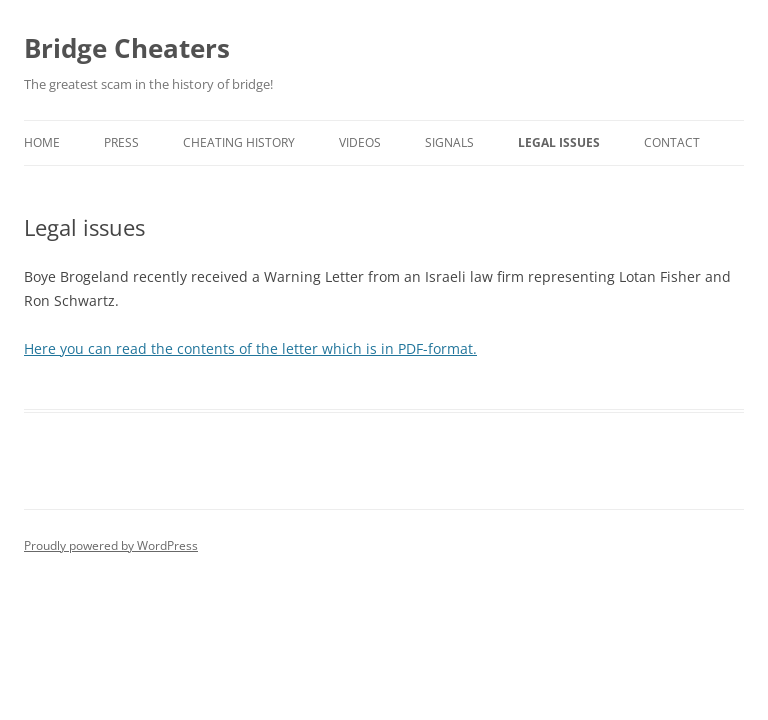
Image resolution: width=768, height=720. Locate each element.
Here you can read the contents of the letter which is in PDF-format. (250, 348)
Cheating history (239, 142)
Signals (449, 142)
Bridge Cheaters (127, 48)
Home (42, 142)
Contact (672, 142)
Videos (360, 142)
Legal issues (559, 142)
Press (121, 142)
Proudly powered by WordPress (111, 545)
